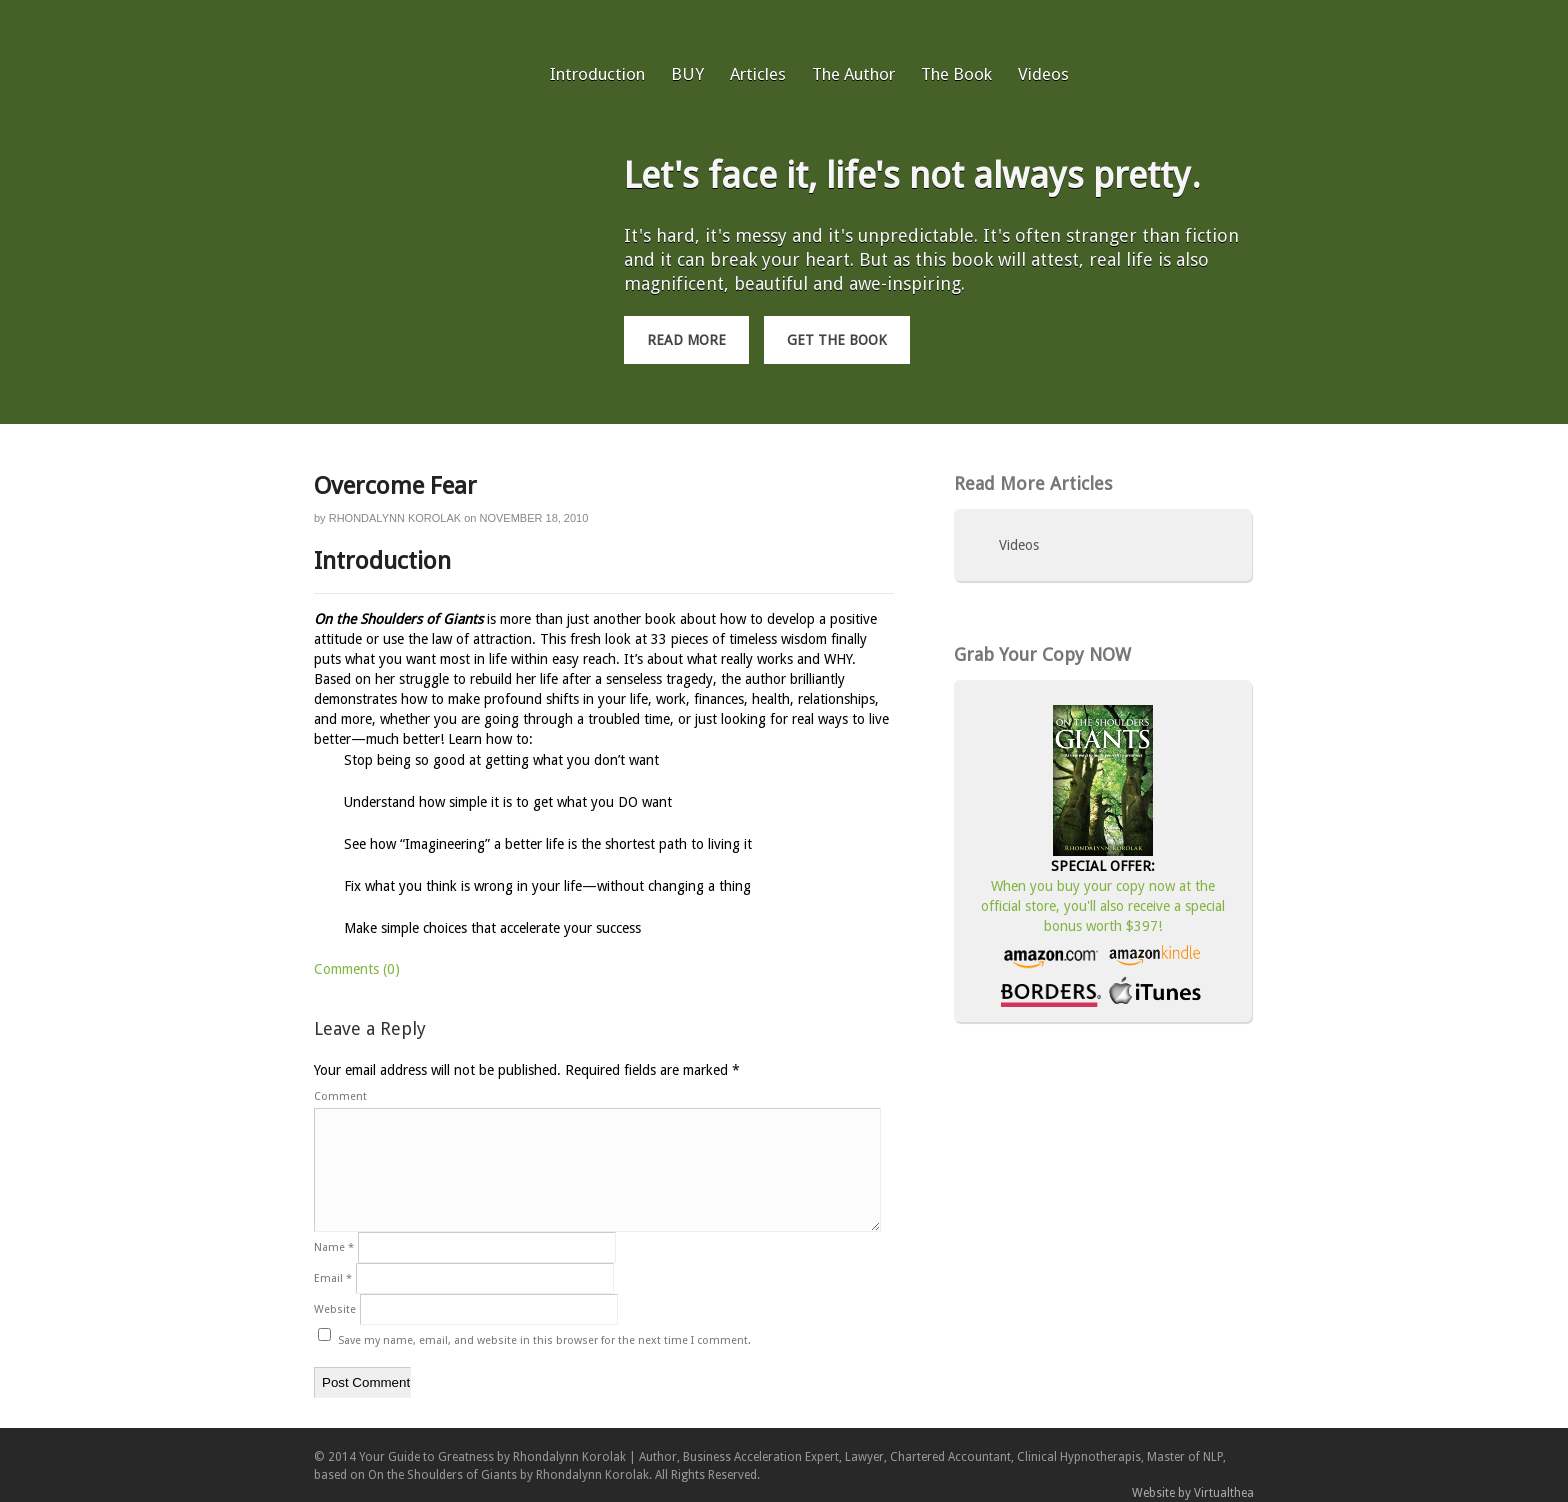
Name (334, 1247)
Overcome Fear (395, 486)
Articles (758, 74)
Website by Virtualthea (1193, 1493)
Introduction (597, 74)
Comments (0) (357, 969)
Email (333, 1278)
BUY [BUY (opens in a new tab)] (687, 74)
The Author (853, 74)
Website (335, 1309)
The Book (956, 74)
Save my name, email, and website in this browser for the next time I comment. (544, 1340)
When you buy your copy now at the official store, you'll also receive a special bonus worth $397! (1103, 906)
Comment (340, 1096)
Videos (1043, 74)
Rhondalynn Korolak (395, 518)
